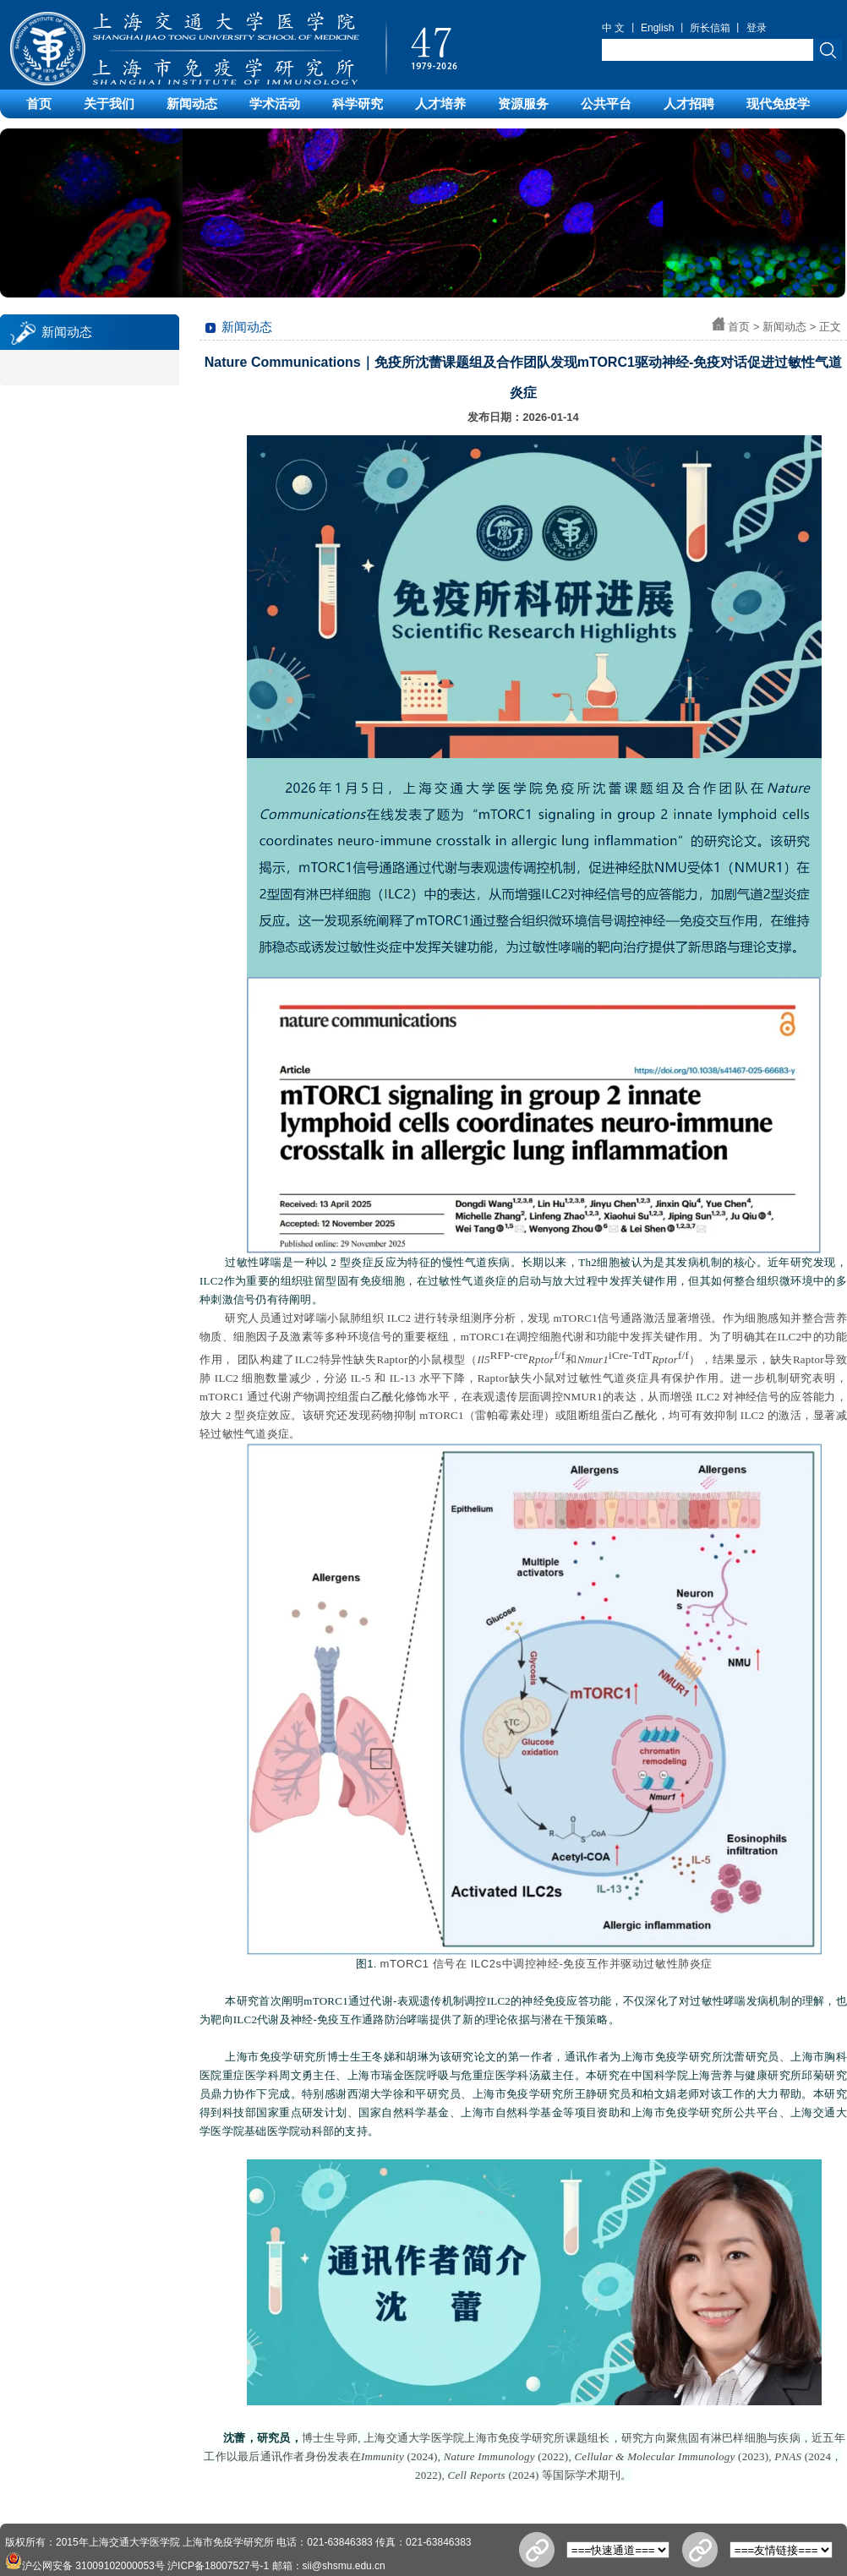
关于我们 (109, 103)
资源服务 (523, 103)
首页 (39, 103)
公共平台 (606, 103)
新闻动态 (192, 103)
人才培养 (440, 103)
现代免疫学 (778, 103)
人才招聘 (689, 103)
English (657, 28)
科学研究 (357, 103)
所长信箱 (710, 28)
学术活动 (274, 103)
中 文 (613, 28)
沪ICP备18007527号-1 (218, 2566)
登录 (756, 28)
